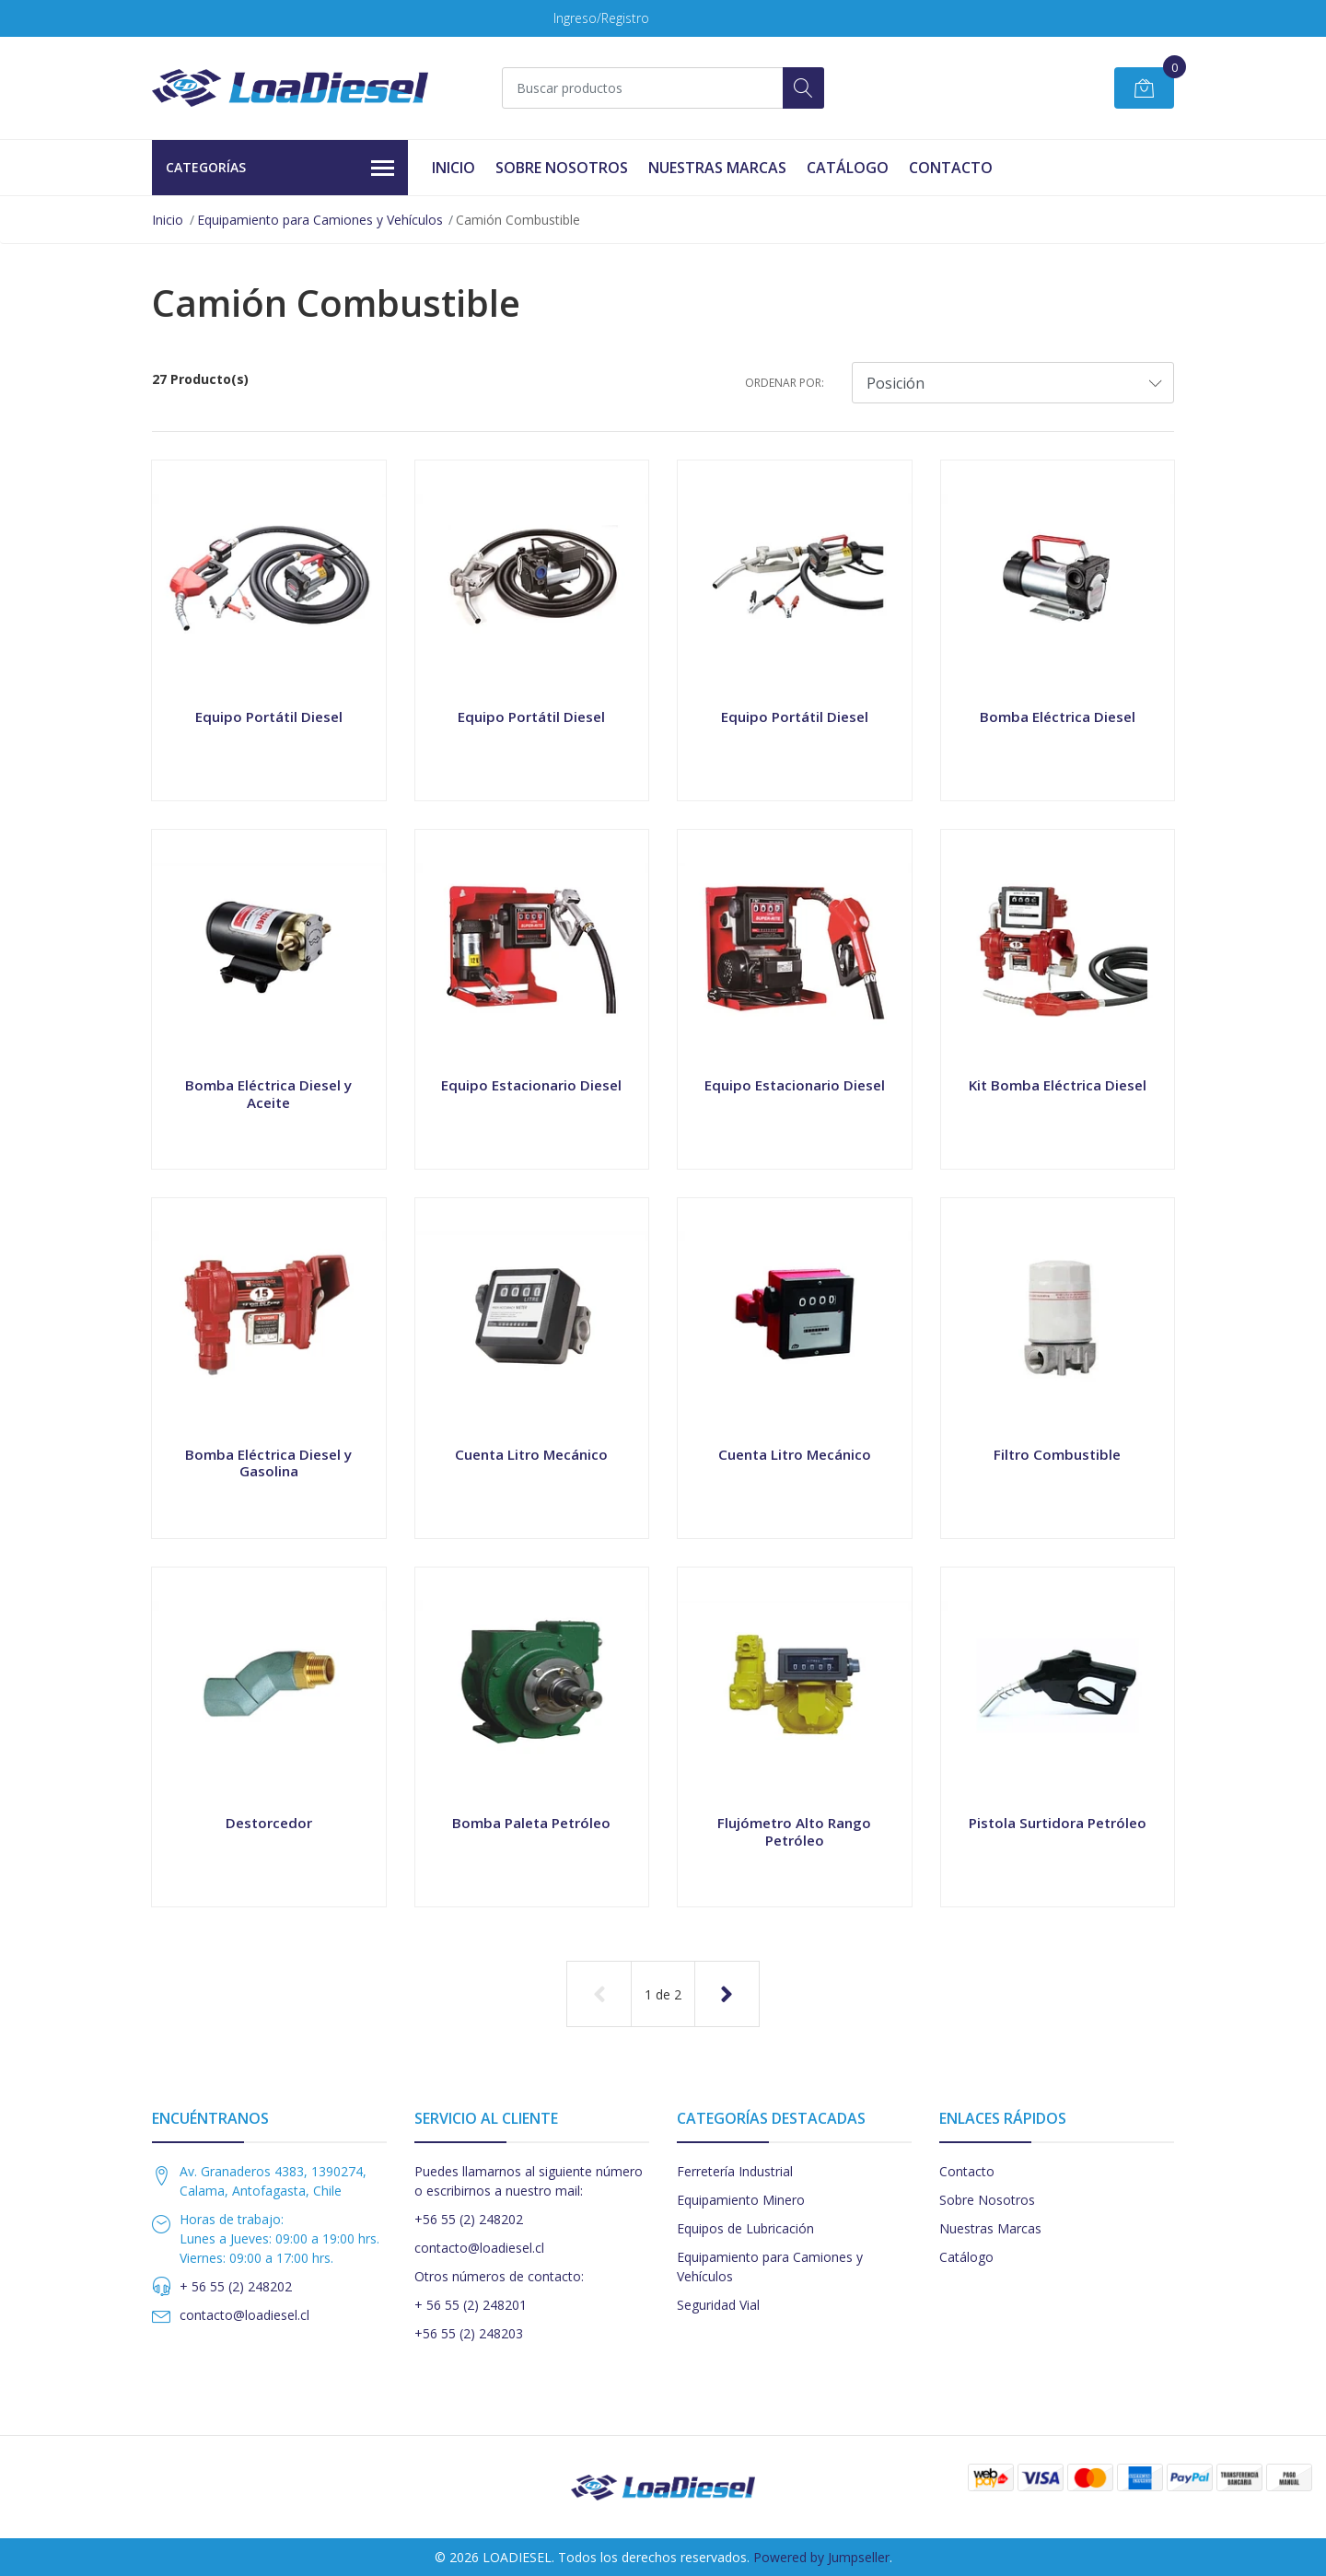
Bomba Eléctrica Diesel (1057, 716)
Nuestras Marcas (717, 167)
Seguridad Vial (718, 2305)
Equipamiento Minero (741, 2200)
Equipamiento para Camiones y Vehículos (320, 219)
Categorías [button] (280, 168)
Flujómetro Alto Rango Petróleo (794, 1830)
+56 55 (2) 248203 (468, 2333)
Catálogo (848, 167)
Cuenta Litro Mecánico (531, 1454)
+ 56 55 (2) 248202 (236, 2286)
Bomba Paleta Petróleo (531, 1822)
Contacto (951, 167)
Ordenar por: (784, 382)
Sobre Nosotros (561, 167)
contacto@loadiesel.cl (244, 2315)
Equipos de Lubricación (745, 2228)
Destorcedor (269, 1822)
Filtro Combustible (1057, 1454)
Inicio (453, 167)
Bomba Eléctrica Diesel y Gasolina (268, 1462)
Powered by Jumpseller (821, 2557)
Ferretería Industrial (735, 2171)
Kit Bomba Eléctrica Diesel (1057, 1085)
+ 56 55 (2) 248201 (470, 2305)
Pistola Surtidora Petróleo (1057, 1822)
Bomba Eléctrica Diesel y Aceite (268, 1093)
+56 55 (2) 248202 (468, 2219)
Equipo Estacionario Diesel (531, 1085)
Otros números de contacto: (499, 2276)
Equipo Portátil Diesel (269, 716)
